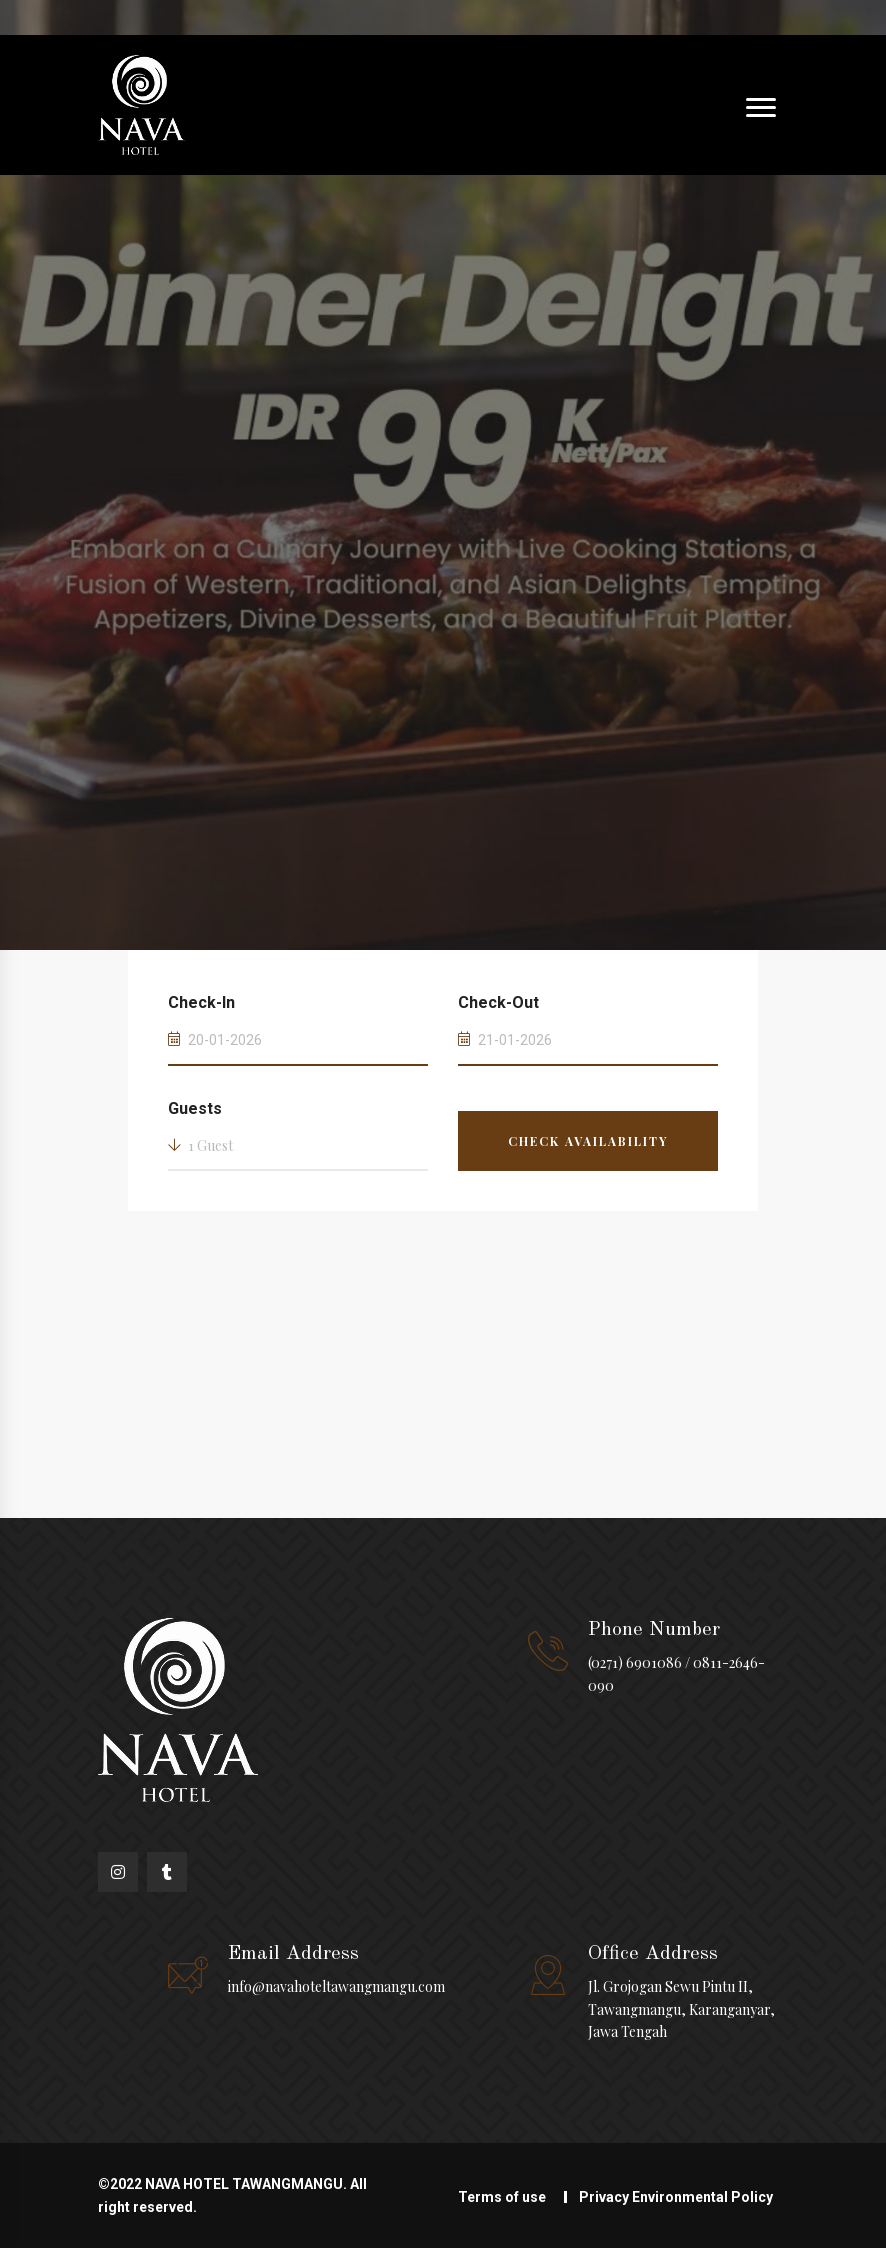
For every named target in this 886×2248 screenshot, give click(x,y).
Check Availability (588, 1141)
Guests (195, 1108)
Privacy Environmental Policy (676, 2197)
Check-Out (498, 1002)
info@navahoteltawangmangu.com (336, 1986)
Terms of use (502, 2197)
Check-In (201, 1002)
